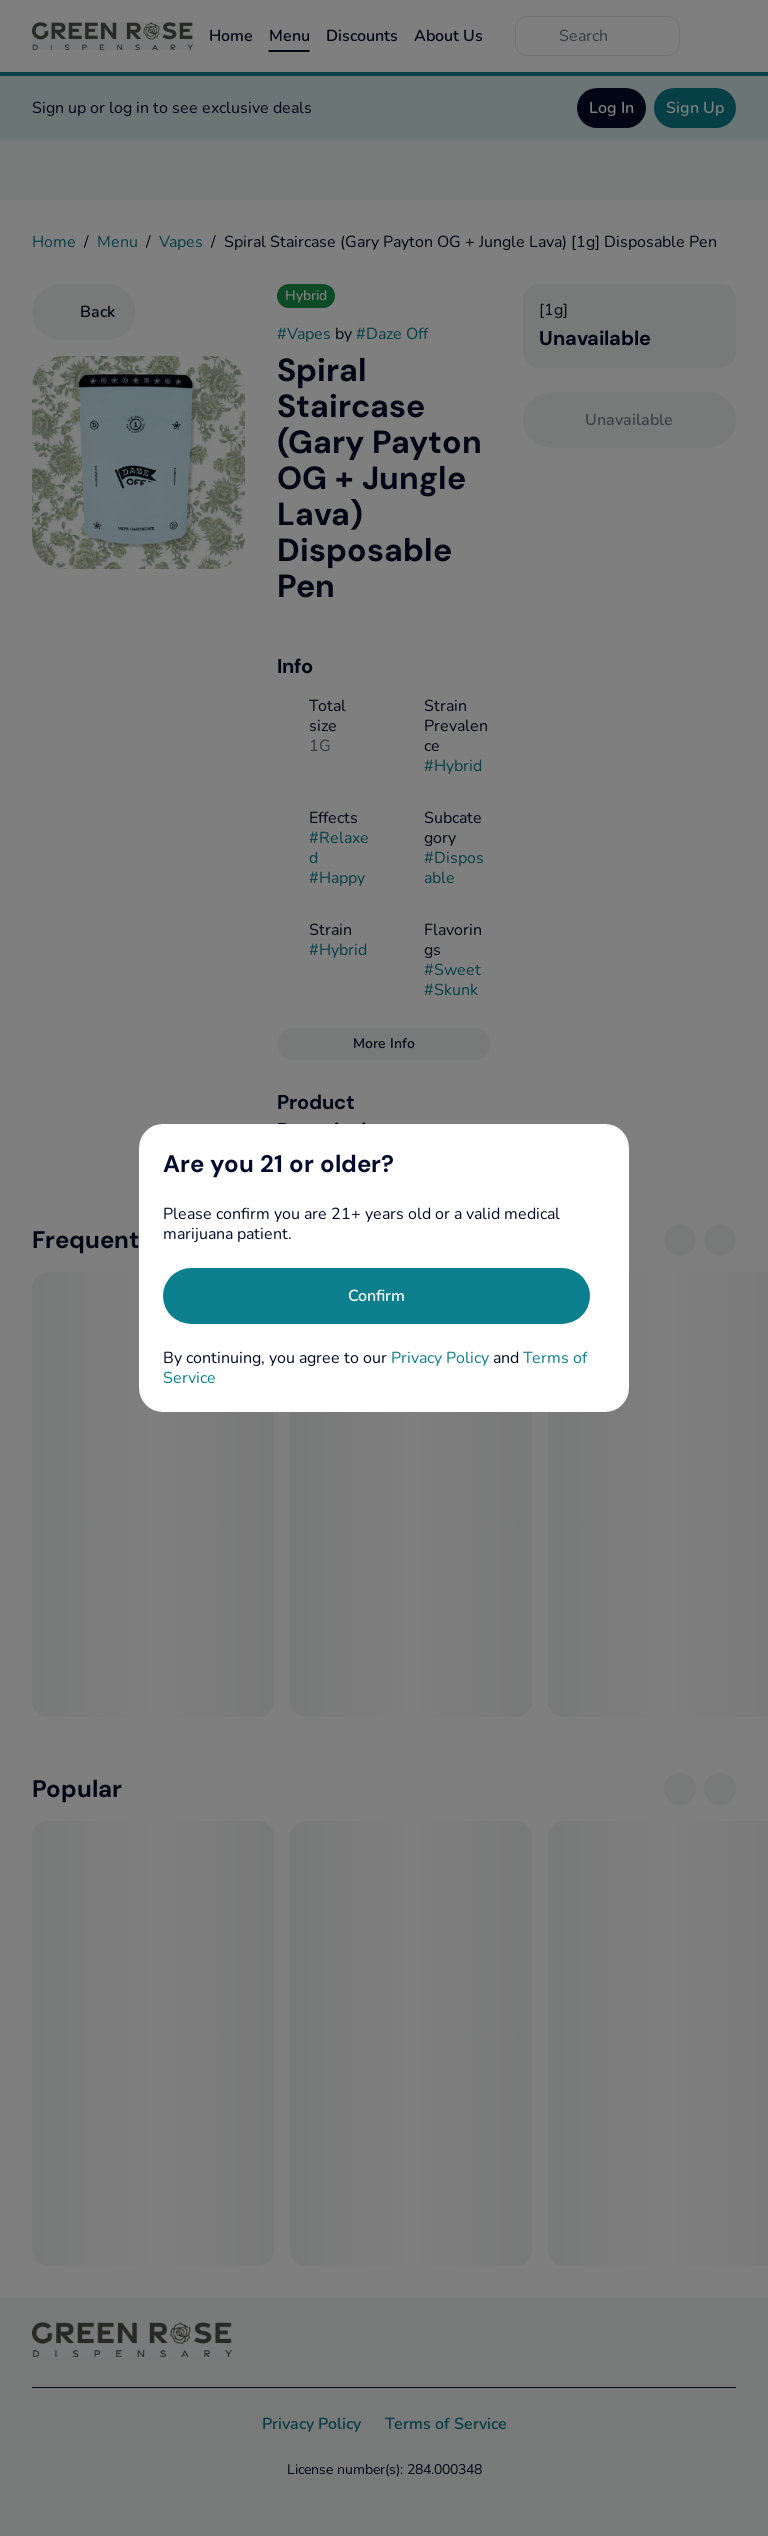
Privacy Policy (440, 1358)
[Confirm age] (376, 1296)
